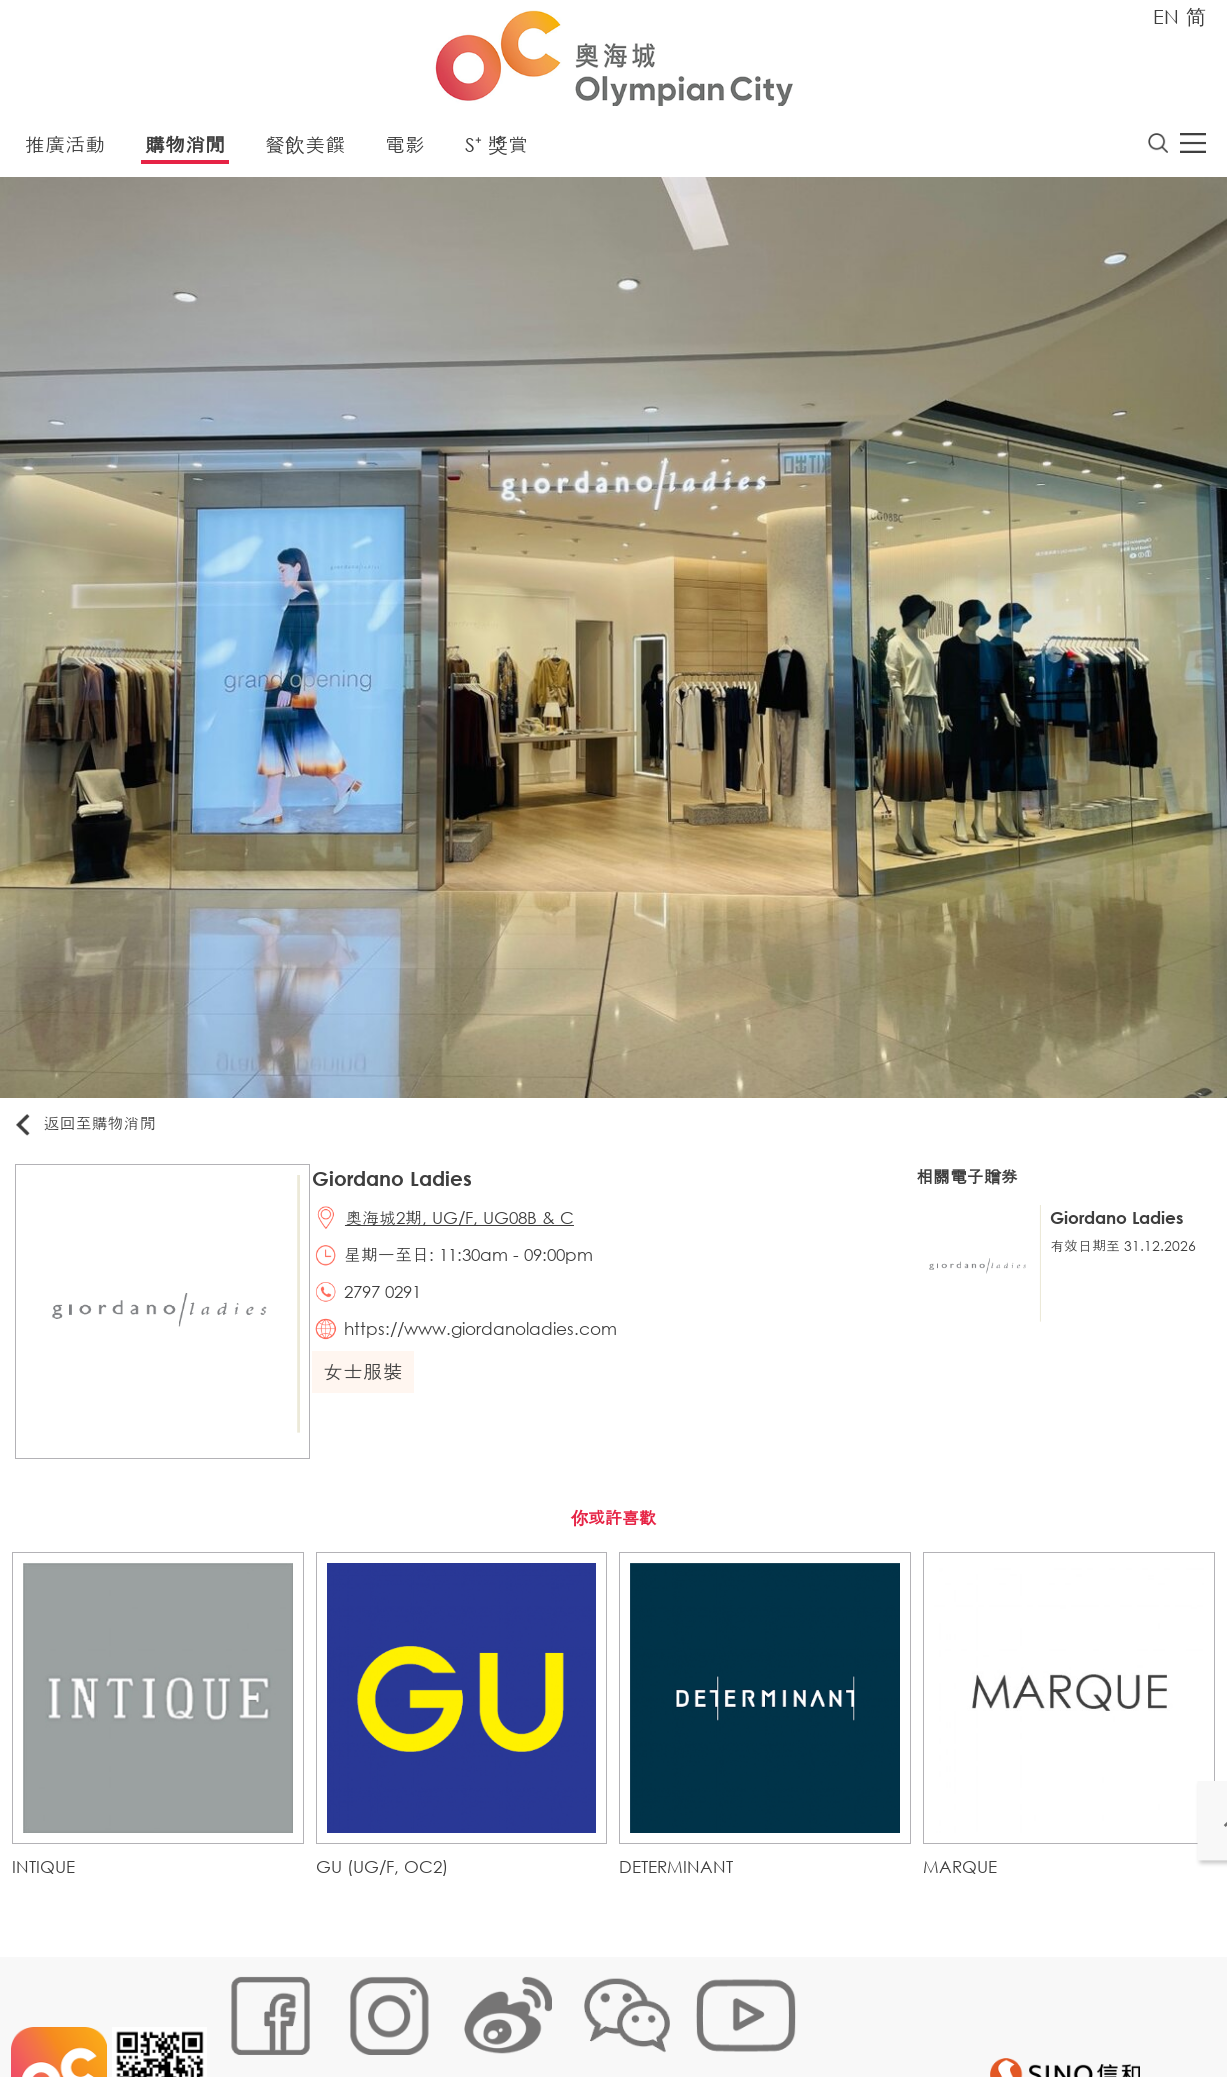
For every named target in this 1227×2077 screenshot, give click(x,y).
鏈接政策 (422, 2013)
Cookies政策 (334, 2013)
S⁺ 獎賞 (496, 149)
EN (1166, 16)
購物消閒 (185, 149)
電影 (405, 149)
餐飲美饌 (305, 149)
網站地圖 (247, 2013)
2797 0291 (393, 1307)
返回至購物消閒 (94, 1129)
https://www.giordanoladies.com (491, 1347)
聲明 (632, 2013)
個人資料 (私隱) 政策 (534, 2013)
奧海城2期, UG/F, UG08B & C (470, 1227)
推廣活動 (65, 149)
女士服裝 (371, 1393)
